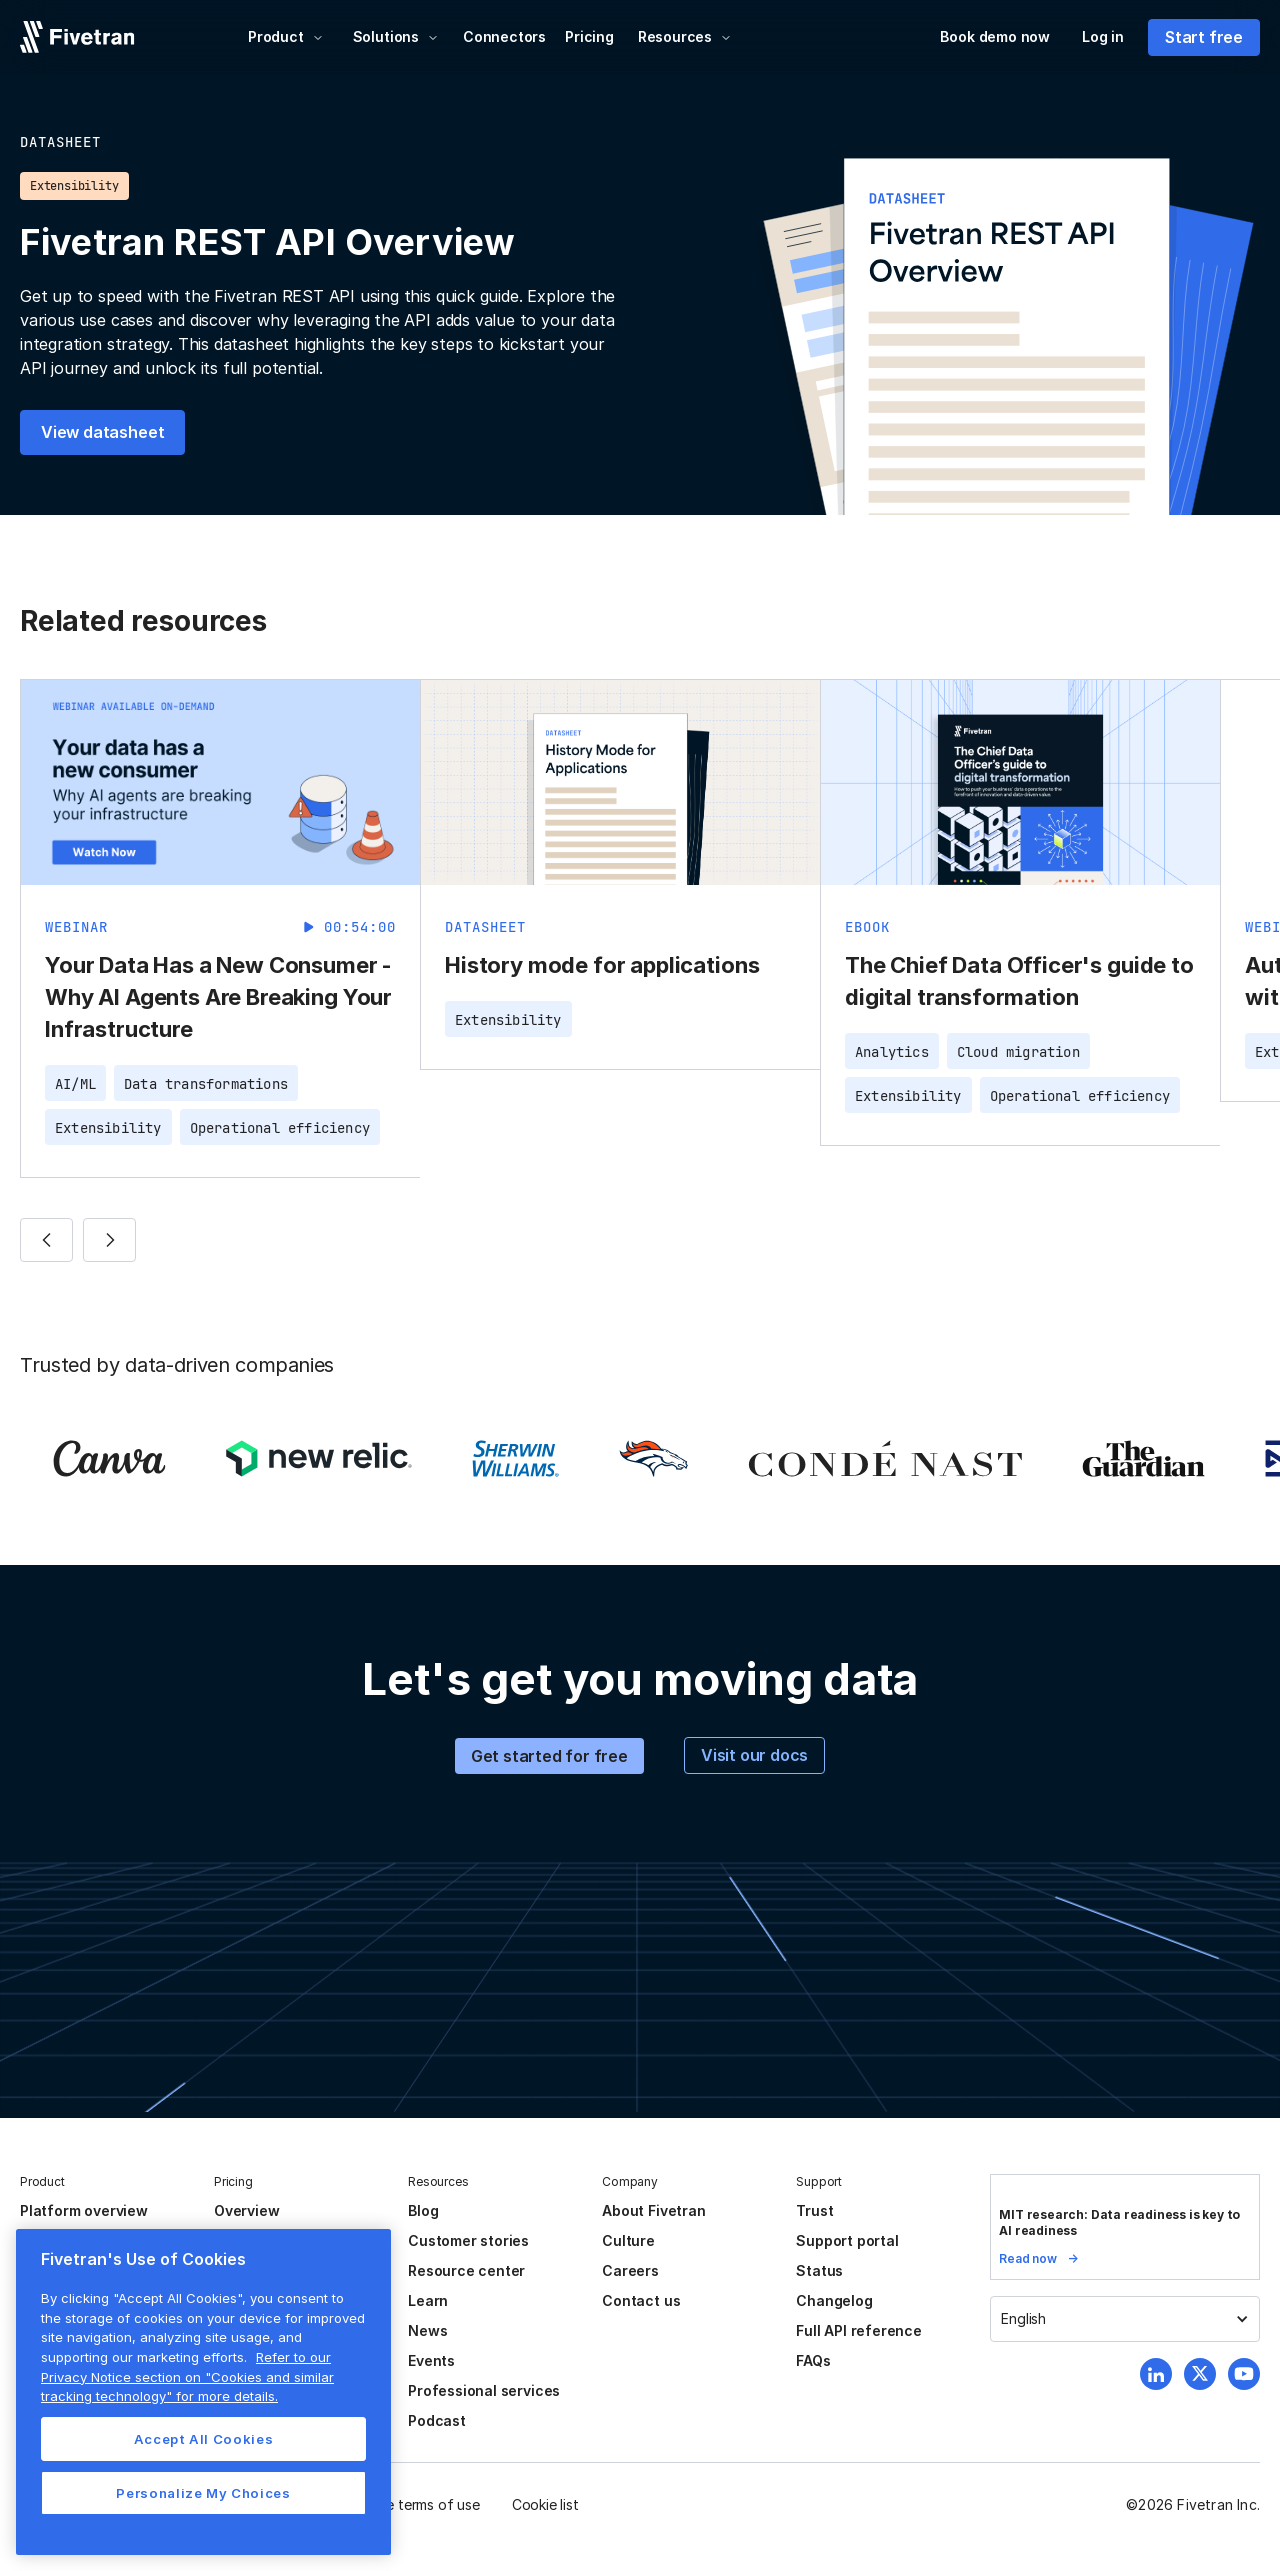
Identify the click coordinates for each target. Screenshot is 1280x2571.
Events (431, 2360)
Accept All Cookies (204, 2439)
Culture (628, 2240)
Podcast (437, 2420)
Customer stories (468, 2240)
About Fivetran (653, 2210)
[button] (286, 37)
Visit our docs (754, 1755)
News (427, 2330)
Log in (1103, 36)
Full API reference (859, 2330)
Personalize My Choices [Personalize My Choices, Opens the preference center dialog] (203, 2493)
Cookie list (545, 2504)
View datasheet (102, 432)
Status (819, 2270)
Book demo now (995, 36)
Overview (246, 2210)
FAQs (813, 2360)
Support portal (847, 2240)
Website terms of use (411, 2504)
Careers (630, 2270)
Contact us (641, 2300)
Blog (423, 2210)
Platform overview (84, 2210)
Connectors (504, 36)
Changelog (834, 2300)
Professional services (484, 2390)
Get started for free (549, 1756)
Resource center (466, 2270)
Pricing (589, 36)
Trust (814, 2210)
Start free (1204, 37)
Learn (428, 2300)
